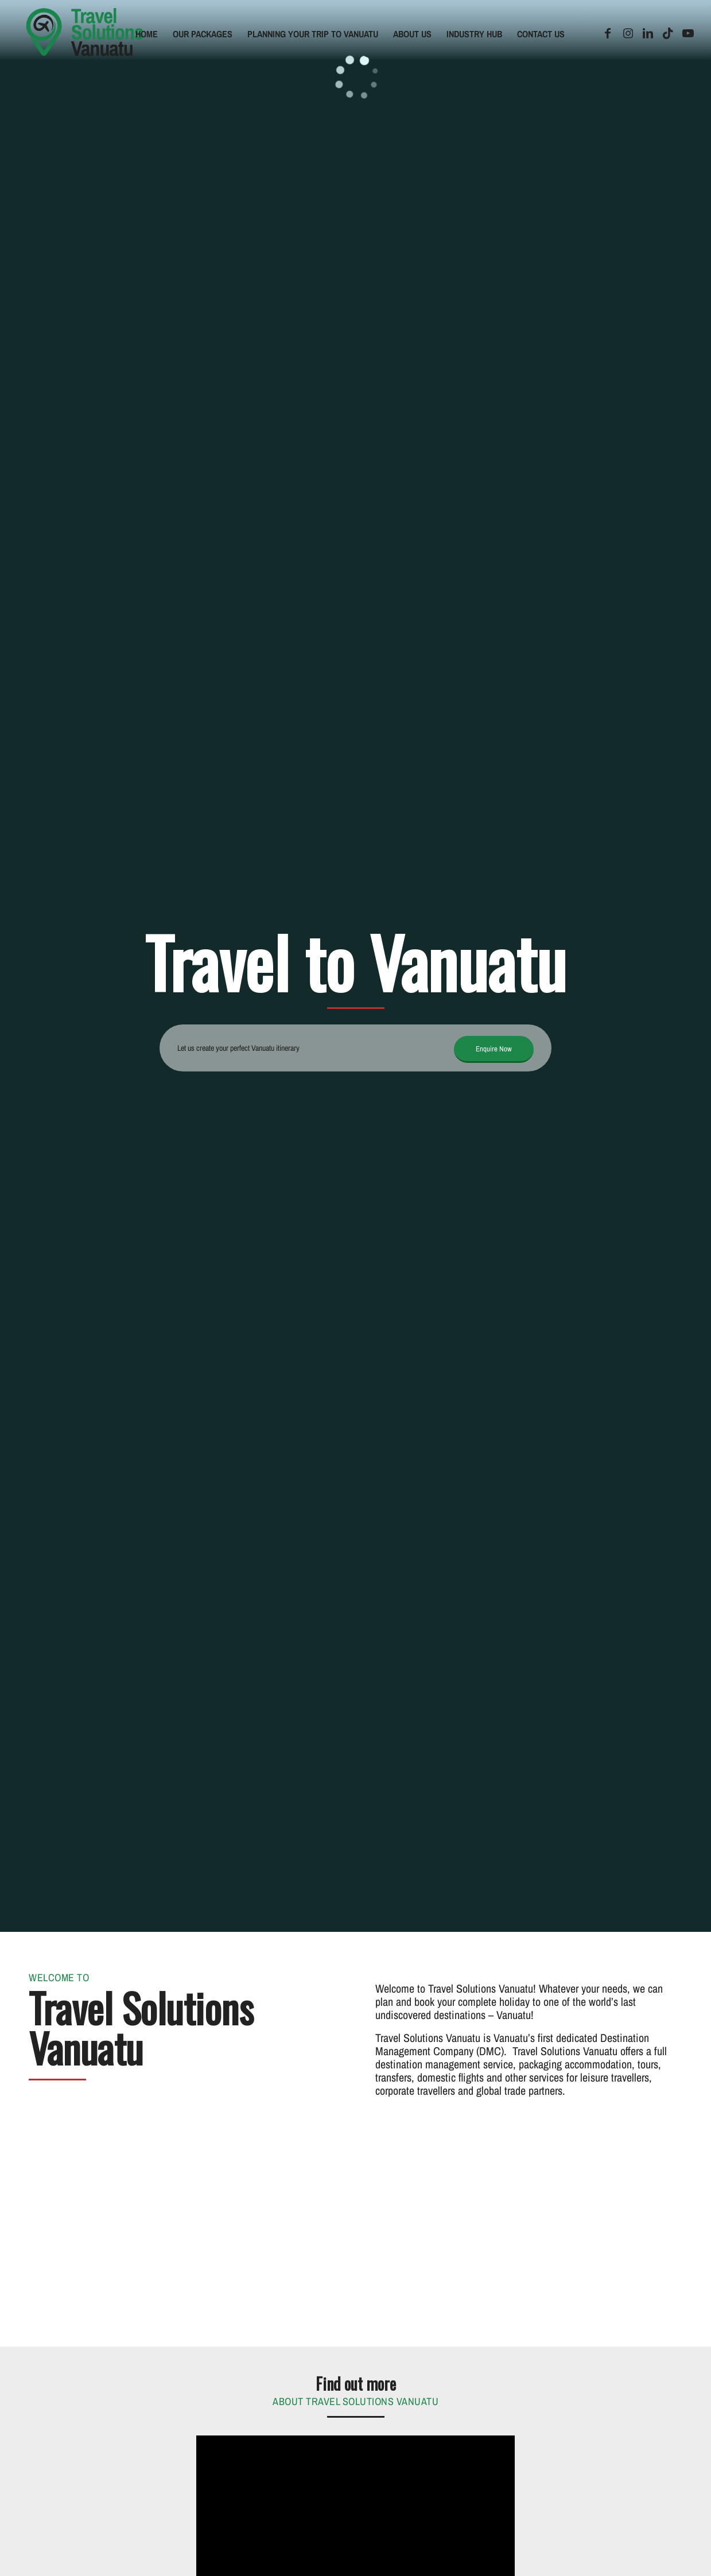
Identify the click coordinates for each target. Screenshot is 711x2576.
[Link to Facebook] (607, 33)
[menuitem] (146, 34)
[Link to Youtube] (688, 33)
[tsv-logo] (84, 34)
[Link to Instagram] (627, 33)
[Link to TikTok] (668, 33)
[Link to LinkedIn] (647, 33)
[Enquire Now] (494, 1049)
